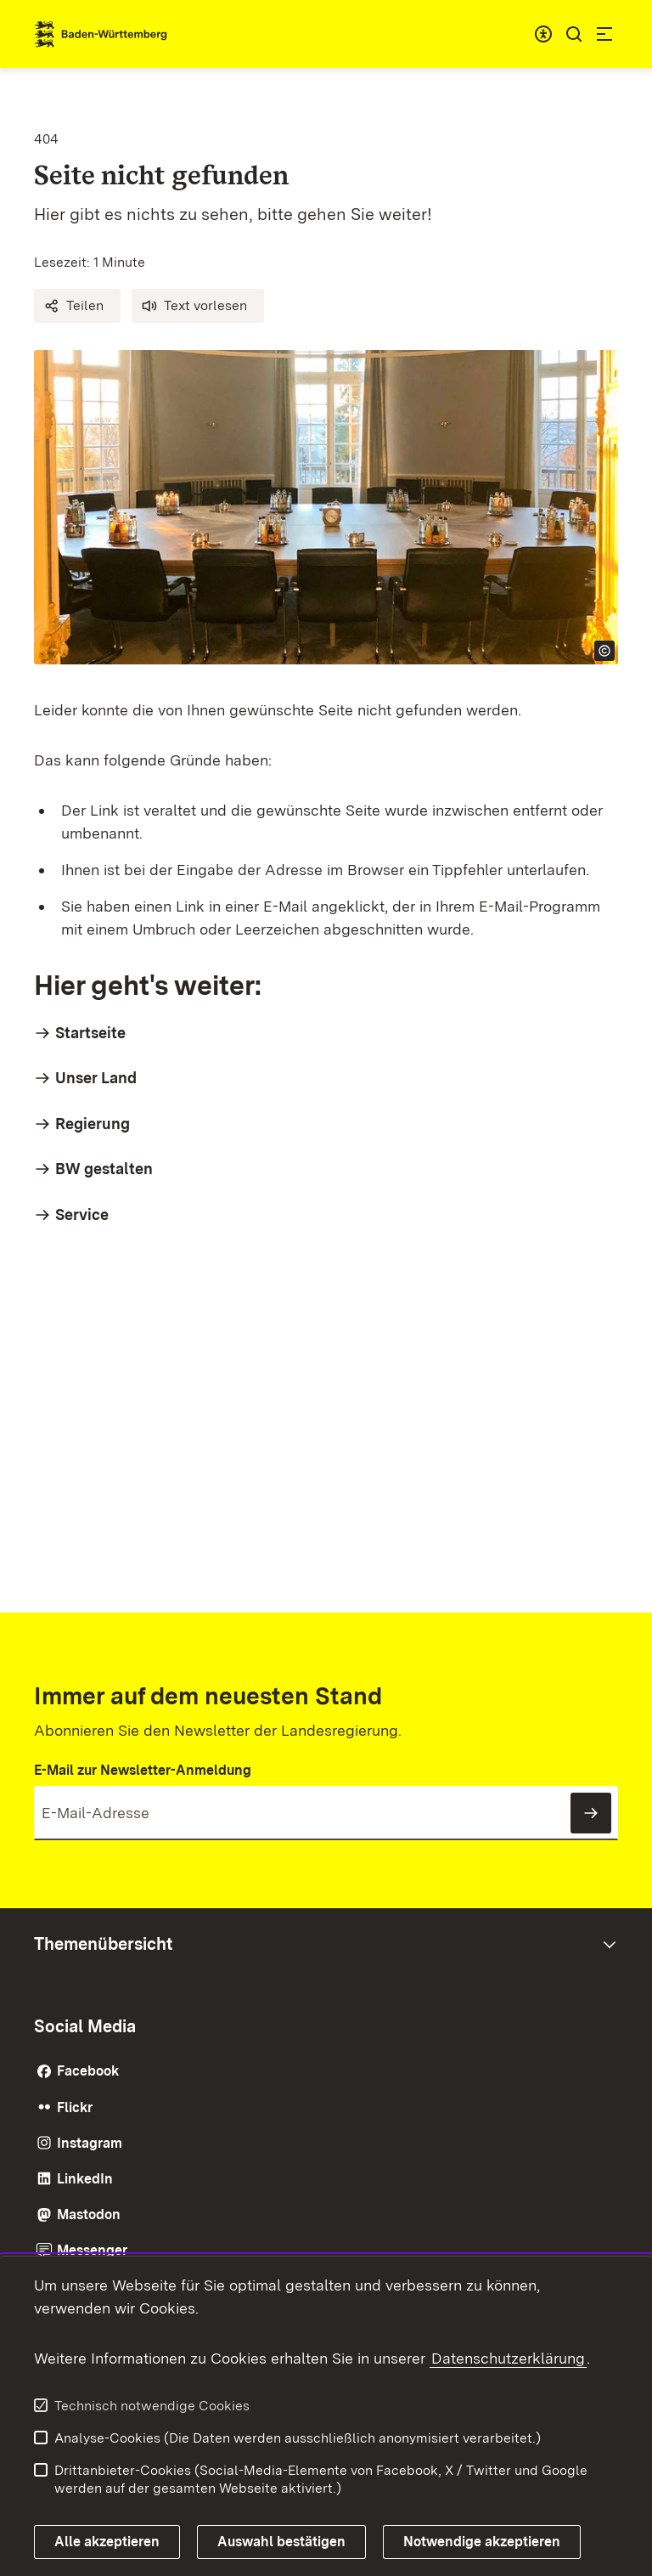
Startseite (90, 1033)
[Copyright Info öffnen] (604, 651)
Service (82, 1214)
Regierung (92, 1124)
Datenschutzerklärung (508, 2358)
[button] (77, 306)
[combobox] (543, 34)
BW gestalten (104, 1169)
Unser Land (96, 1078)
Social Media (85, 2026)
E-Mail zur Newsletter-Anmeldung (142, 1770)
